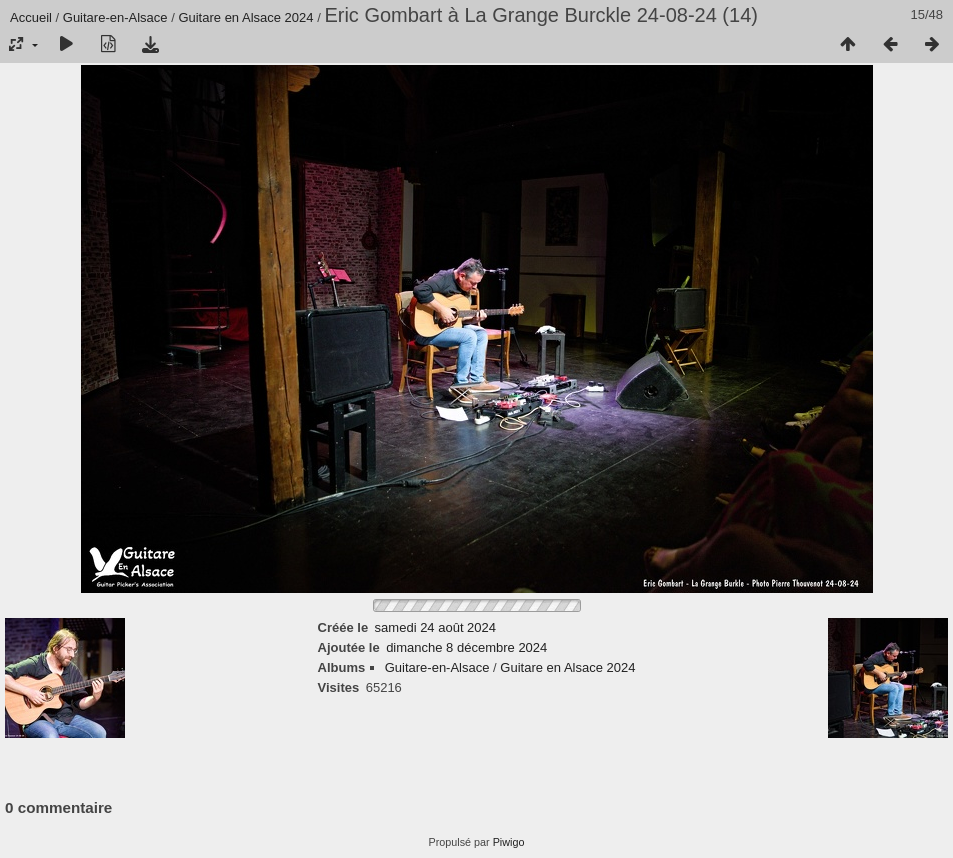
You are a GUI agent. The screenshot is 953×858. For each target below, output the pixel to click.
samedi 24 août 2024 (435, 627)
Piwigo (509, 842)
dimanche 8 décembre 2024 (466, 647)
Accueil (31, 17)
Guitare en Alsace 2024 (245, 17)
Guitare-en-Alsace (115, 17)
